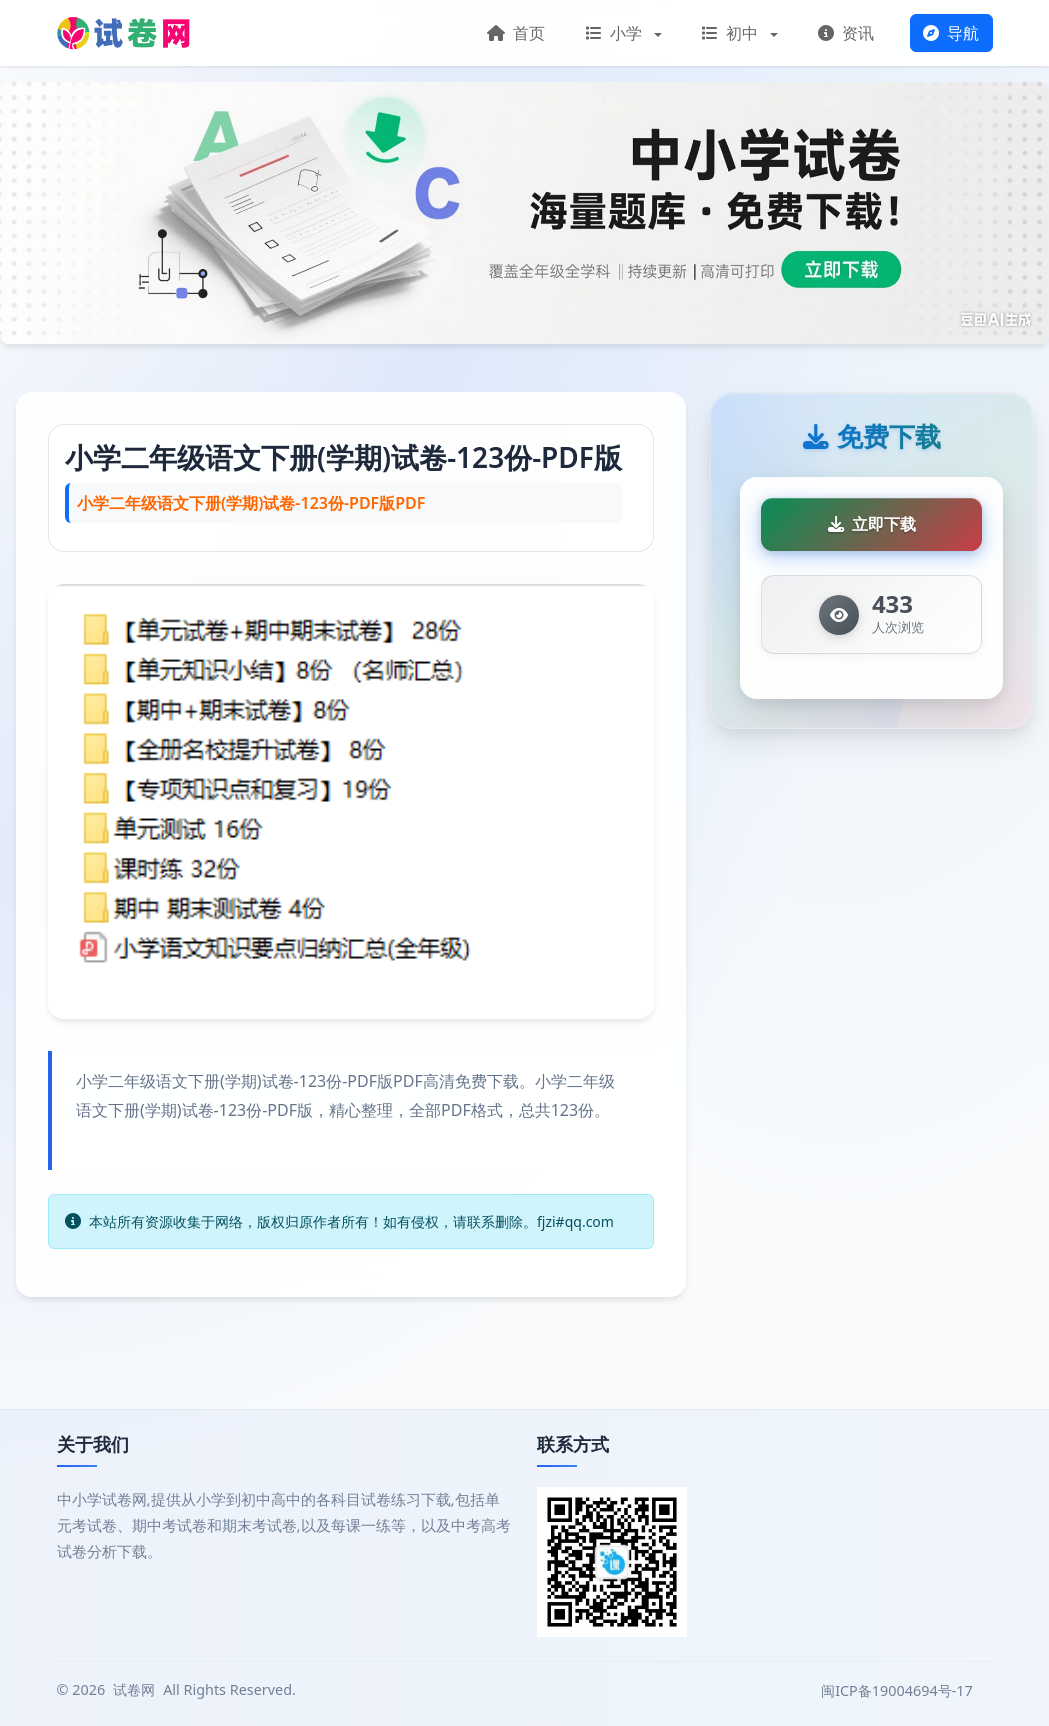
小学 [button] (616, 33)
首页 (516, 33)
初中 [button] (732, 33)
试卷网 (134, 1689)
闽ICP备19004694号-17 (898, 1690)
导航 (951, 33)
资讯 (846, 33)
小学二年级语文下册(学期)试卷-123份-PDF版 (343, 457)
